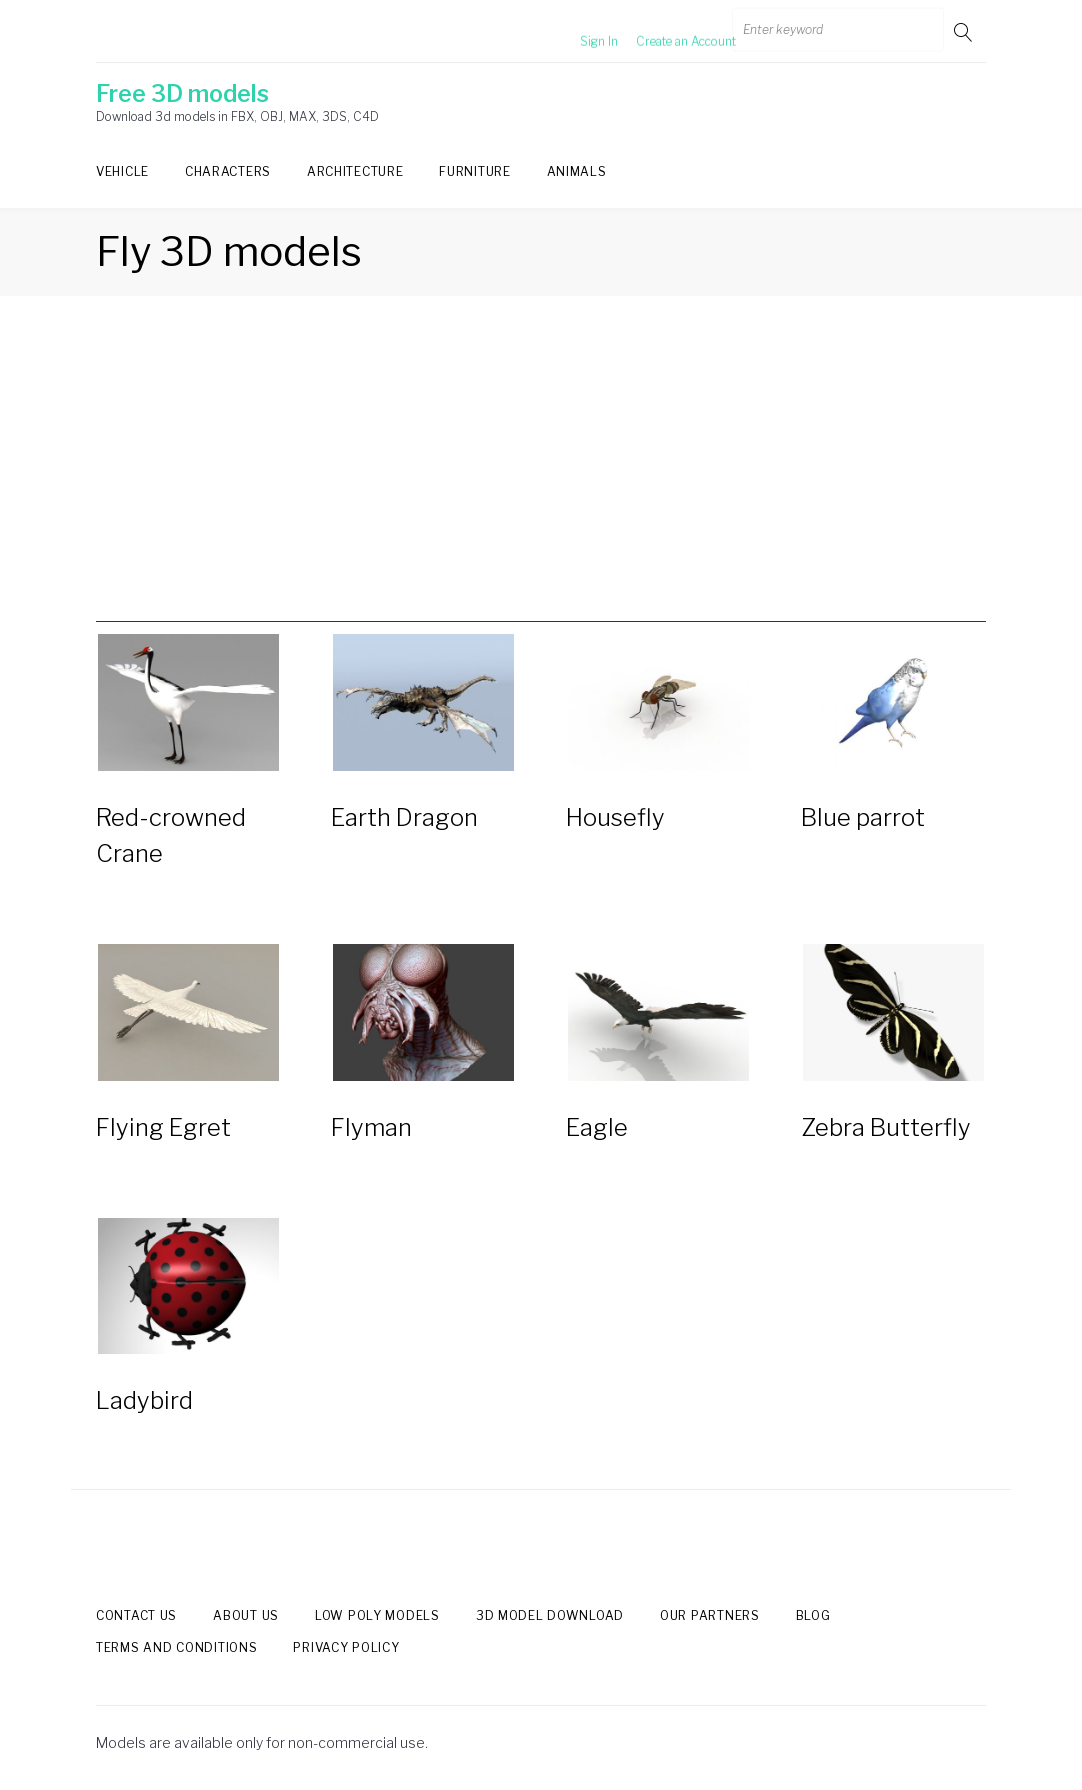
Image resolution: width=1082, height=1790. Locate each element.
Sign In (575, 31)
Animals (577, 171)
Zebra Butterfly (886, 1127)
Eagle (597, 1127)
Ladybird (144, 1400)
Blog (813, 1615)
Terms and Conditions (176, 1648)
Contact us (136, 1615)
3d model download (550, 1615)
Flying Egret (163, 1127)
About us (246, 1615)
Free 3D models (182, 94)
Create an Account (662, 31)
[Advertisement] (541, 482)
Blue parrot (863, 817)
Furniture (474, 171)
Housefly (615, 817)
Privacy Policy (346, 1648)
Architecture (355, 171)
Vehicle (122, 171)
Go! (965, 31)
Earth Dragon (404, 817)
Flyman (371, 1127)
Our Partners (710, 1615)
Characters (228, 171)
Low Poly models (377, 1615)
